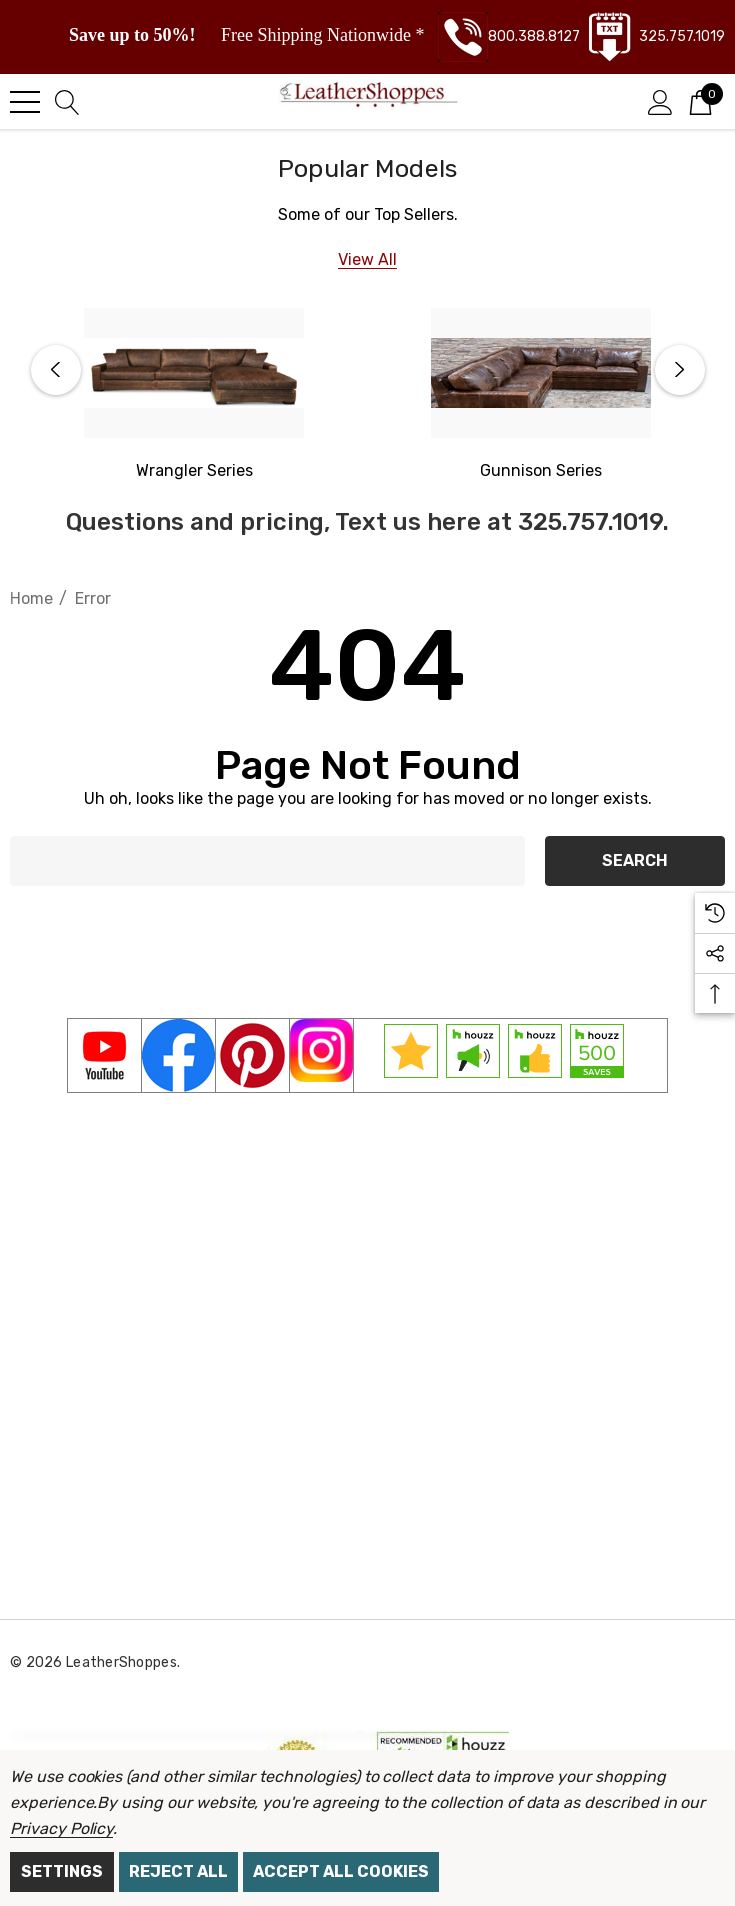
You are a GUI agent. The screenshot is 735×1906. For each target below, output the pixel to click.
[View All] (367, 259)
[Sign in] (660, 101)
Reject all (178, 1871)
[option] (194, 396)
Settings (62, 1871)
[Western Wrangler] (194, 471)
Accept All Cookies (341, 1871)
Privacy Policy (61, 1828)
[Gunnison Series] (541, 373)
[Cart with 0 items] (700, 101)
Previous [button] (56, 370)
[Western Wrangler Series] (194, 373)
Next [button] (680, 370)
